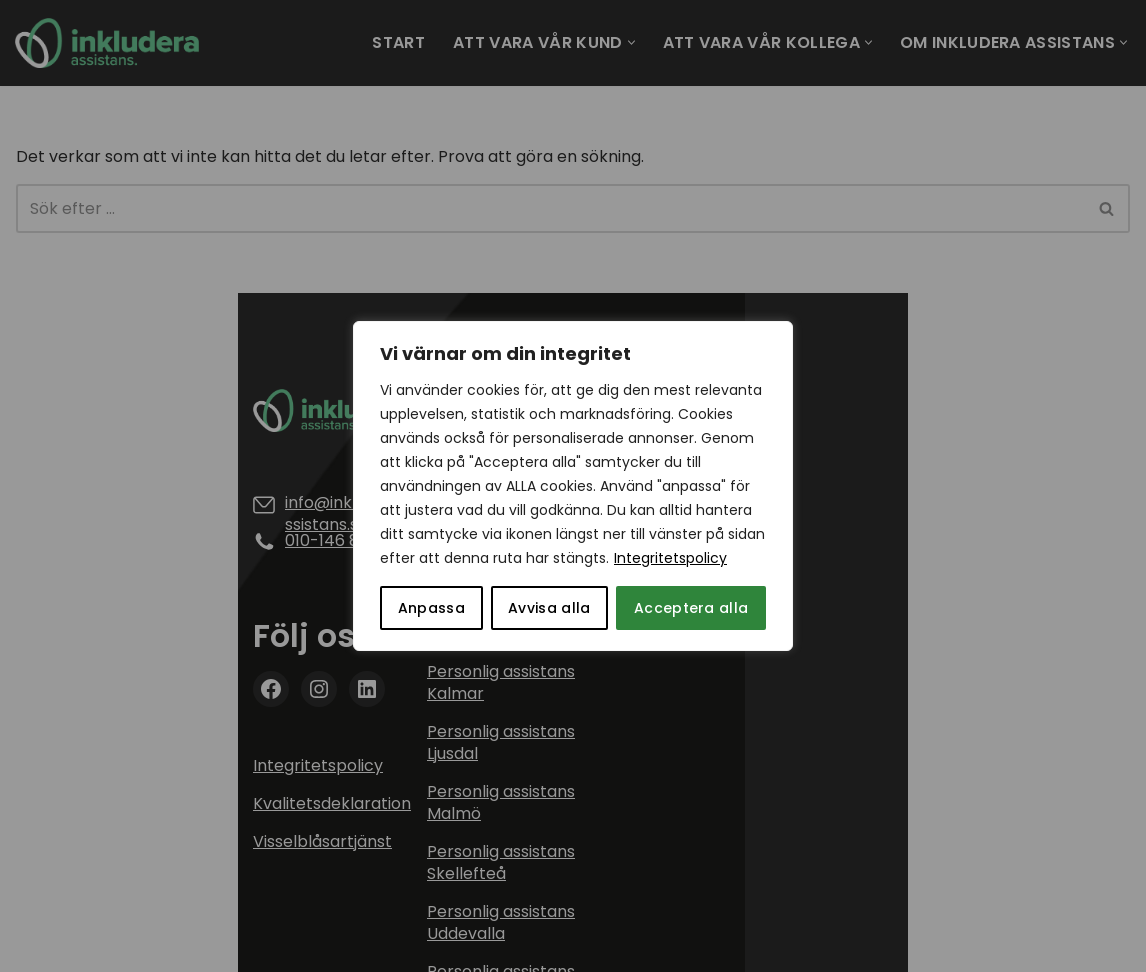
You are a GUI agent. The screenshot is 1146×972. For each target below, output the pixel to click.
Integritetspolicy (670, 558)
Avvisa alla (549, 608)
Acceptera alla (691, 608)
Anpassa (431, 608)
